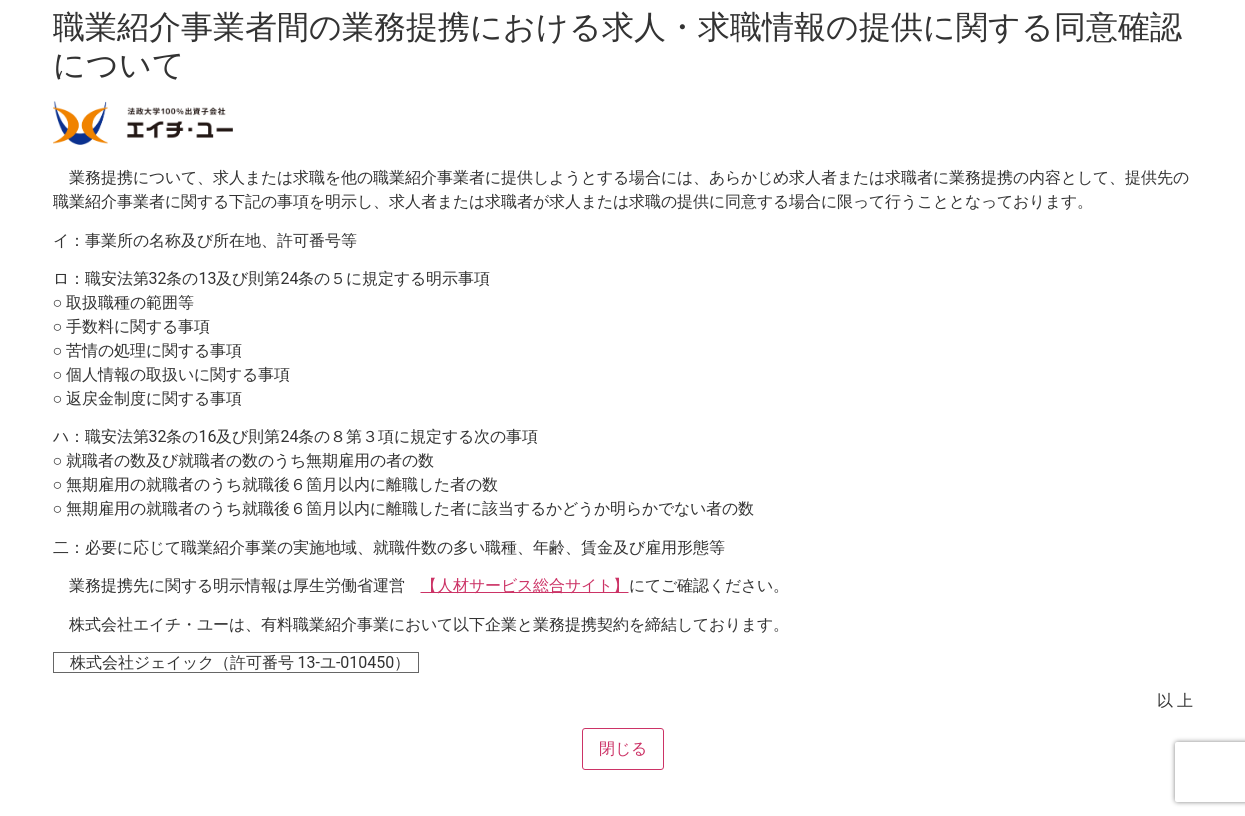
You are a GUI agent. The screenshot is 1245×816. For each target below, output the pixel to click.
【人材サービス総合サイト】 (525, 585)
